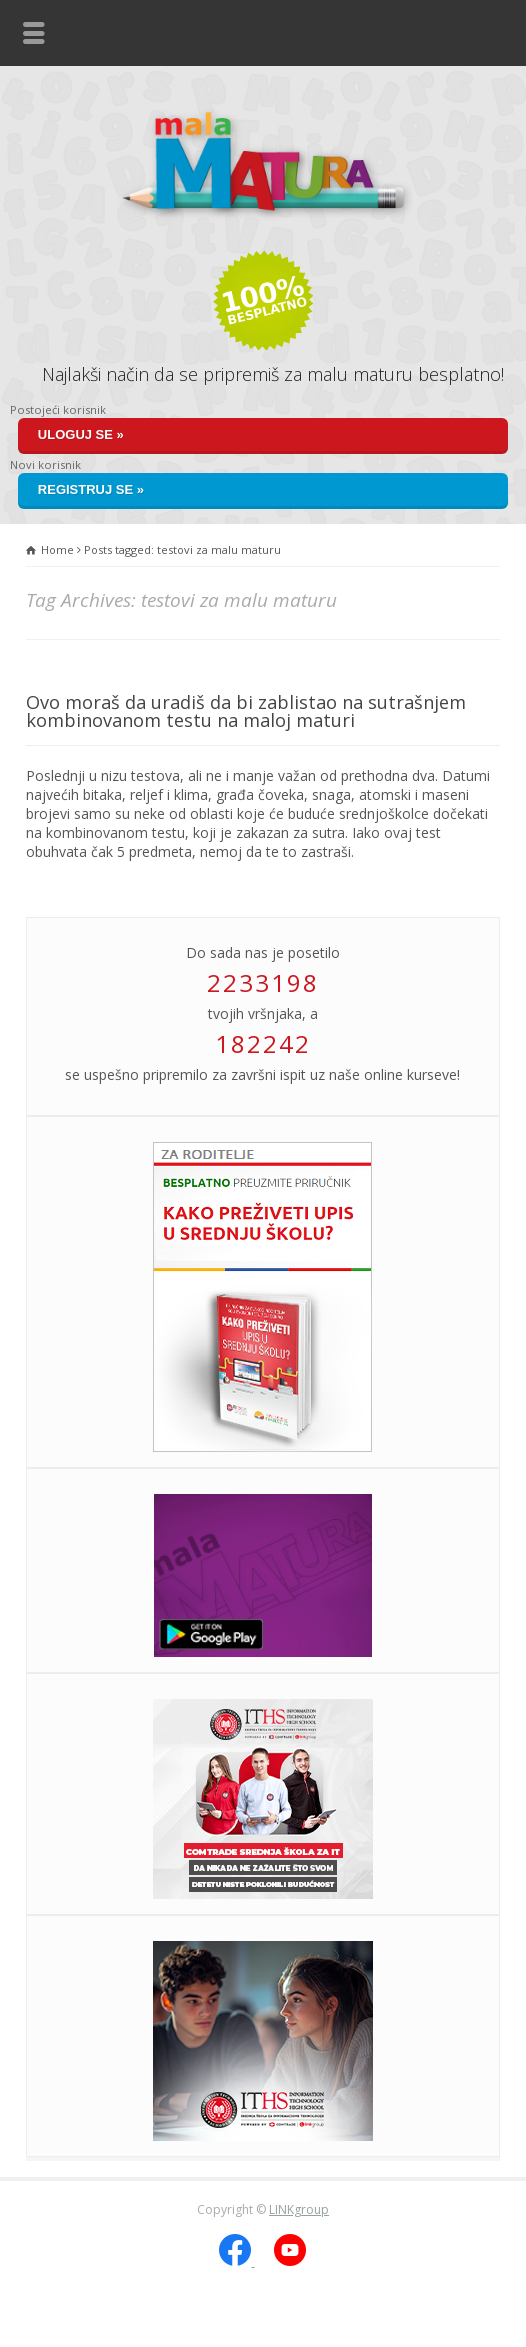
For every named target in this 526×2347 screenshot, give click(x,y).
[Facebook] (236, 2261)
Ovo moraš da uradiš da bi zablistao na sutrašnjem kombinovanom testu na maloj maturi (246, 711)
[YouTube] (290, 2261)
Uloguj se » (81, 434)
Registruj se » (91, 489)
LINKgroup (299, 2209)
